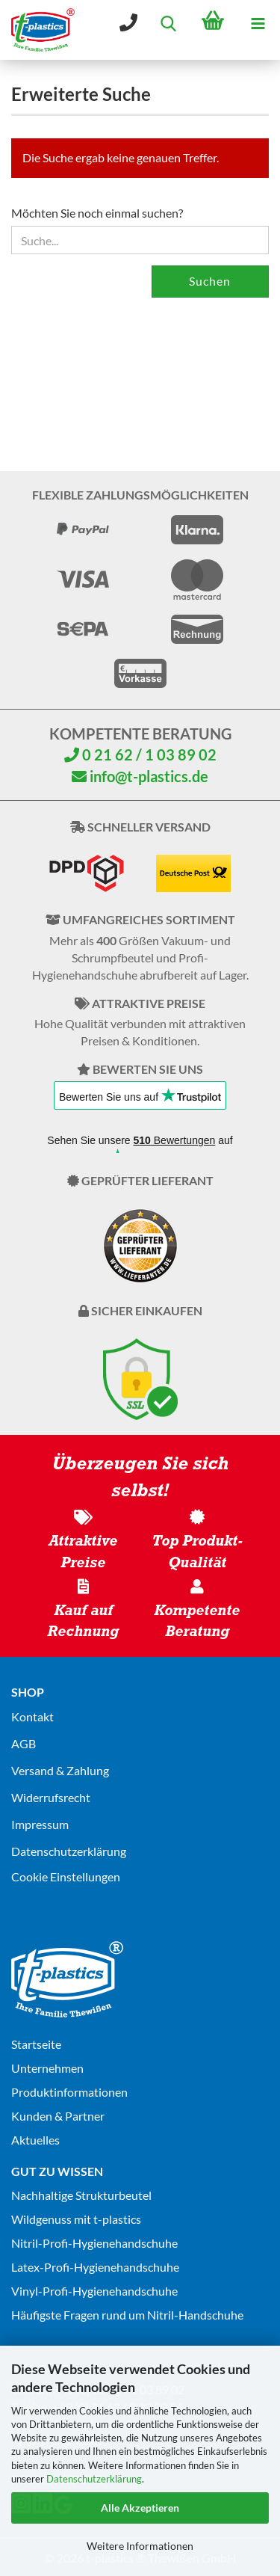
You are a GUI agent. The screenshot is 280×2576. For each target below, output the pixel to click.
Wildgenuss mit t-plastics (76, 2219)
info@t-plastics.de (140, 776)
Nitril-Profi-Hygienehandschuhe (94, 2243)
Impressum (40, 1824)
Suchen (210, 281)
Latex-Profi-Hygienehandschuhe (95, 2267)
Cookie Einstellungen (65, 1876)
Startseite (36, 2044)
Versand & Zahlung (60, 1770)
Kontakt (32, 1716)
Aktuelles (35, 2140)
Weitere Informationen (140, 2545)
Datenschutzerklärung (94, 2479)
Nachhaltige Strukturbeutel (81, 2195)
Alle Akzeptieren (140, 2507)
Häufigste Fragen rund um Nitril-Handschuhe (127, 2315)
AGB (23, 1743)
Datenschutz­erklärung (68, 1851)
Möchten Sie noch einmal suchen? (97, 213)
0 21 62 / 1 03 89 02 (140, 754)
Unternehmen (47, 2068)
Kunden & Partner (58, 2116)
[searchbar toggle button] (168, 22)
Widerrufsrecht (50, 1797)
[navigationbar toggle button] (257, 22)
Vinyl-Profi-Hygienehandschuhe (94, 2291)
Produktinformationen (69, 2092)
